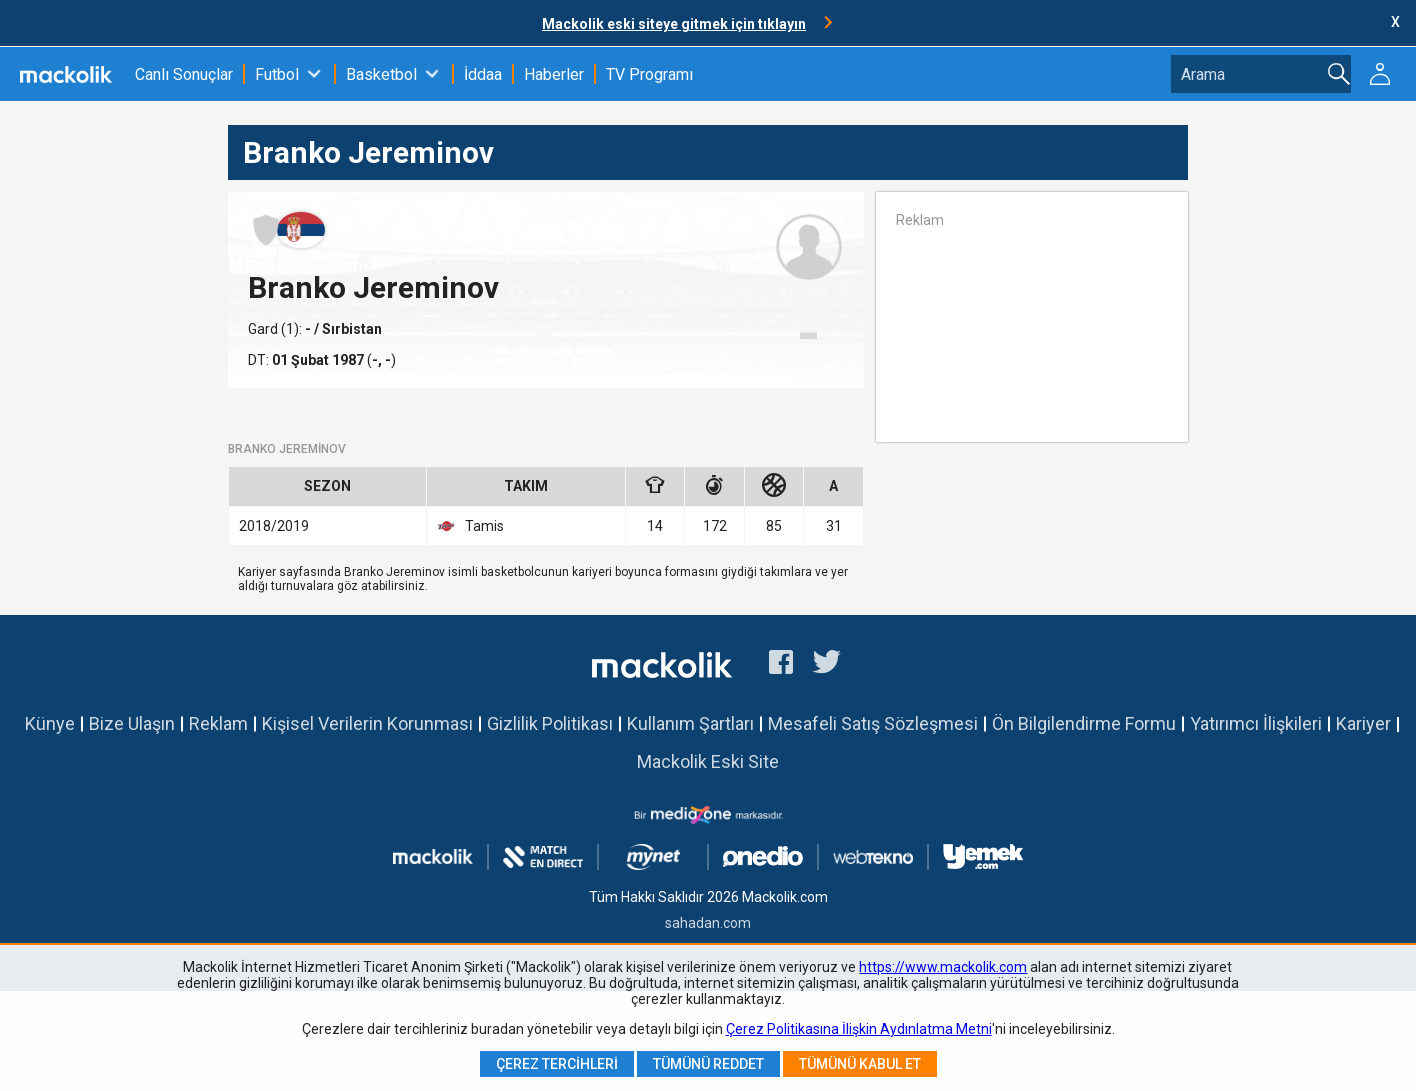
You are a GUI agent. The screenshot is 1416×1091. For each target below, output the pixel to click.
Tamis (470, 526)
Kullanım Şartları (690, 723)
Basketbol (381, 74)
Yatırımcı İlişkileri (1256, 723)
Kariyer (1363, 723)
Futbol (277, 74)
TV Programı (649, 74)
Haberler (554, 74)
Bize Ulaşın (132, 723)
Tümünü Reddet (708, 1064)
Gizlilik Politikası (550, 723)
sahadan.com (708, 923)
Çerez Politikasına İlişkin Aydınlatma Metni (859, 1029)
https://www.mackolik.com (943, 967)
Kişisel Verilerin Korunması (367, 723)
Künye (50, 723)
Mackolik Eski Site (708, 761)
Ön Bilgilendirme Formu (1084, 723)
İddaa (483, 74)
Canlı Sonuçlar (184, 74)
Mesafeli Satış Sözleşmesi (873, 723)
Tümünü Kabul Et (860, 1064)
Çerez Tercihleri (557, 1064)
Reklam (218, 723)
